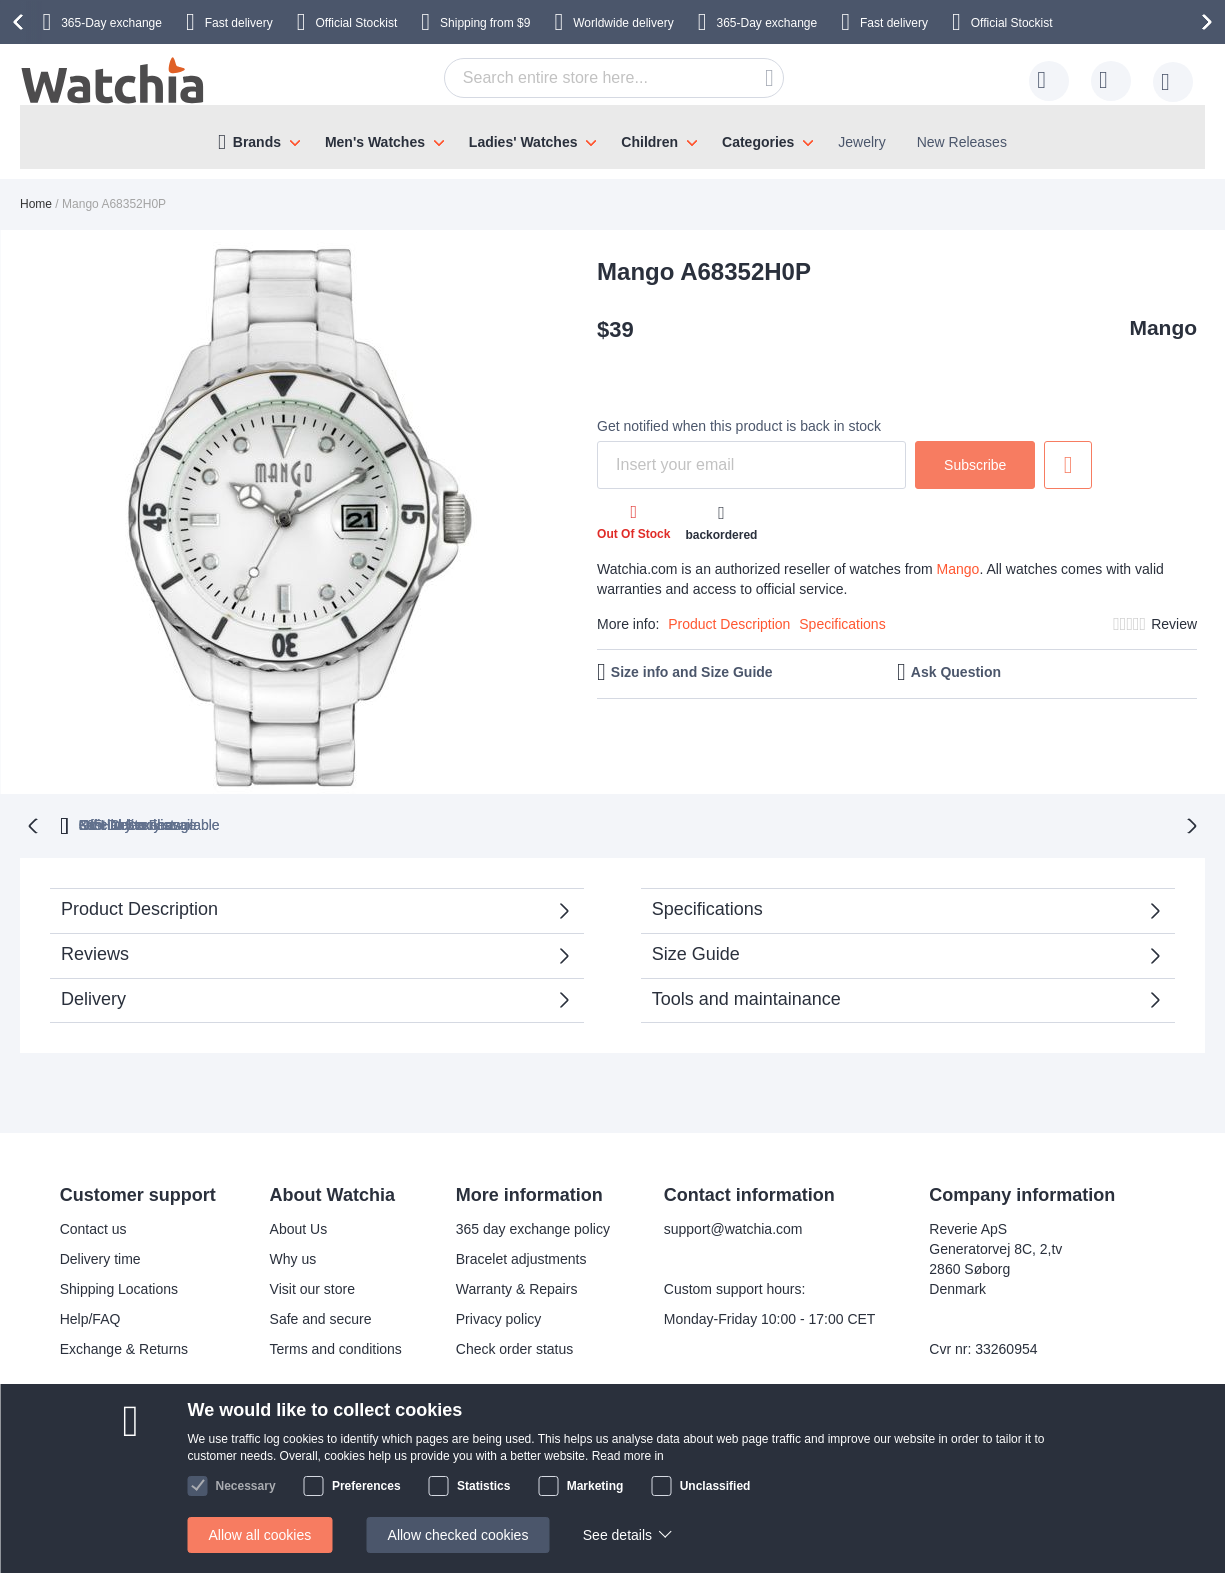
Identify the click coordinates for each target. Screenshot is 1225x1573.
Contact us (93, 1227)
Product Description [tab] (139, 907)
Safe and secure (321, 1317)
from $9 (485, 23)
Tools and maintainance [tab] (746, 997)
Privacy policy (499, 1317)
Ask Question (956, 672)
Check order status (515, 1347)
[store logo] (114, 81)
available (710, 823)
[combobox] (614, 78)
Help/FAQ (90, 1317)
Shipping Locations (119, 1287)
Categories (758, 142)
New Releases (962, 142)
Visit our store (312, 1287)
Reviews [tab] (95, 952)
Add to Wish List (1068, 465)
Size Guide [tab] (696, 952)
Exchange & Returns (124, 1347)
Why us (293, 1257)
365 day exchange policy (533, 1227)
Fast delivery (239, 23)
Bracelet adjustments (521, 1257)
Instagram (569, 1477)
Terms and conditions (336, 1347)
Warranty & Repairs (517, 1287)
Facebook (568, 1444)
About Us (299, 1227)
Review (1174, 624)
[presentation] (21, 22)
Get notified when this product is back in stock (739, 426)
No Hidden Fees (897, 823)
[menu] (612, 137)
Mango (1163, 327)
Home (36, 204)
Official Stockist (356, 23)
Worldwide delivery (623, 23)
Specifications (842, 624)
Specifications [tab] (707, 907)
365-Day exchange (111, 23)
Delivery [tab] (93, 997)
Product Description (729, 624)
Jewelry (861, 142)
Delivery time (100, 1257)
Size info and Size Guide (692, 672)
